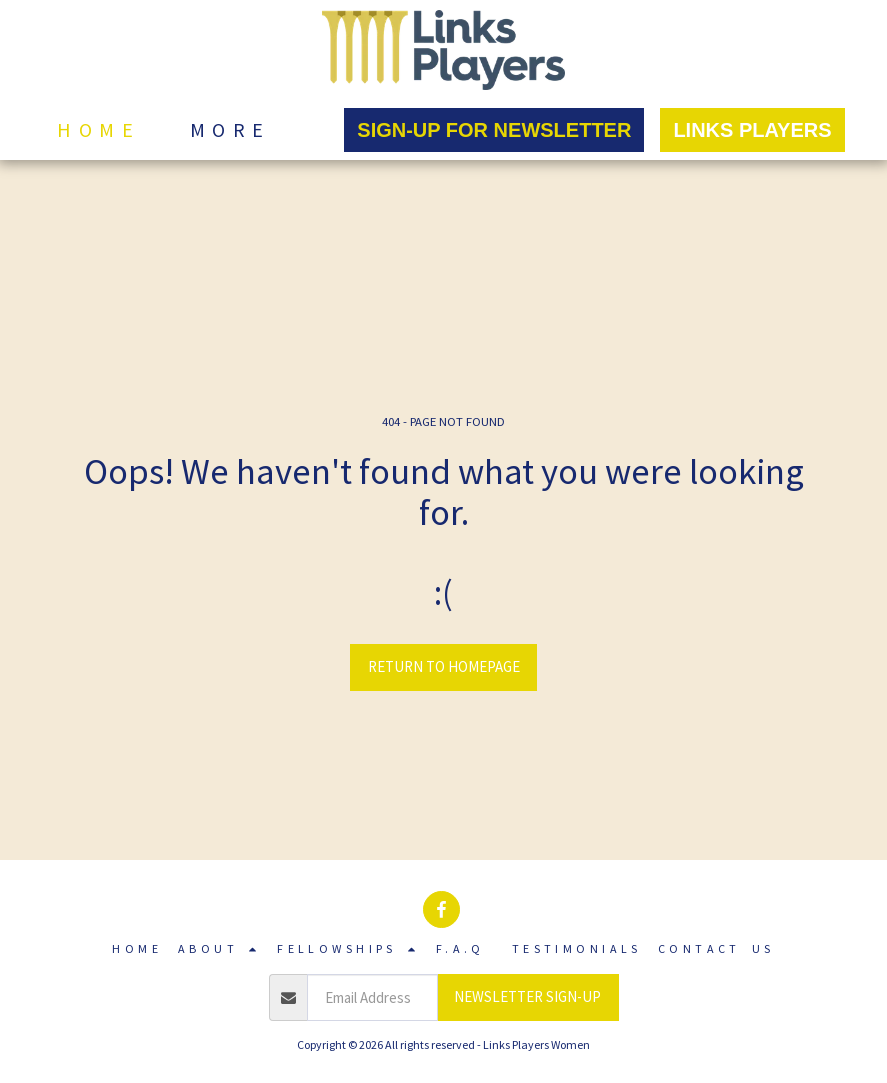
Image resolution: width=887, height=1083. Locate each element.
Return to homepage (444, 666)
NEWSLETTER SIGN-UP (527, 996)
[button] (219, 949)
